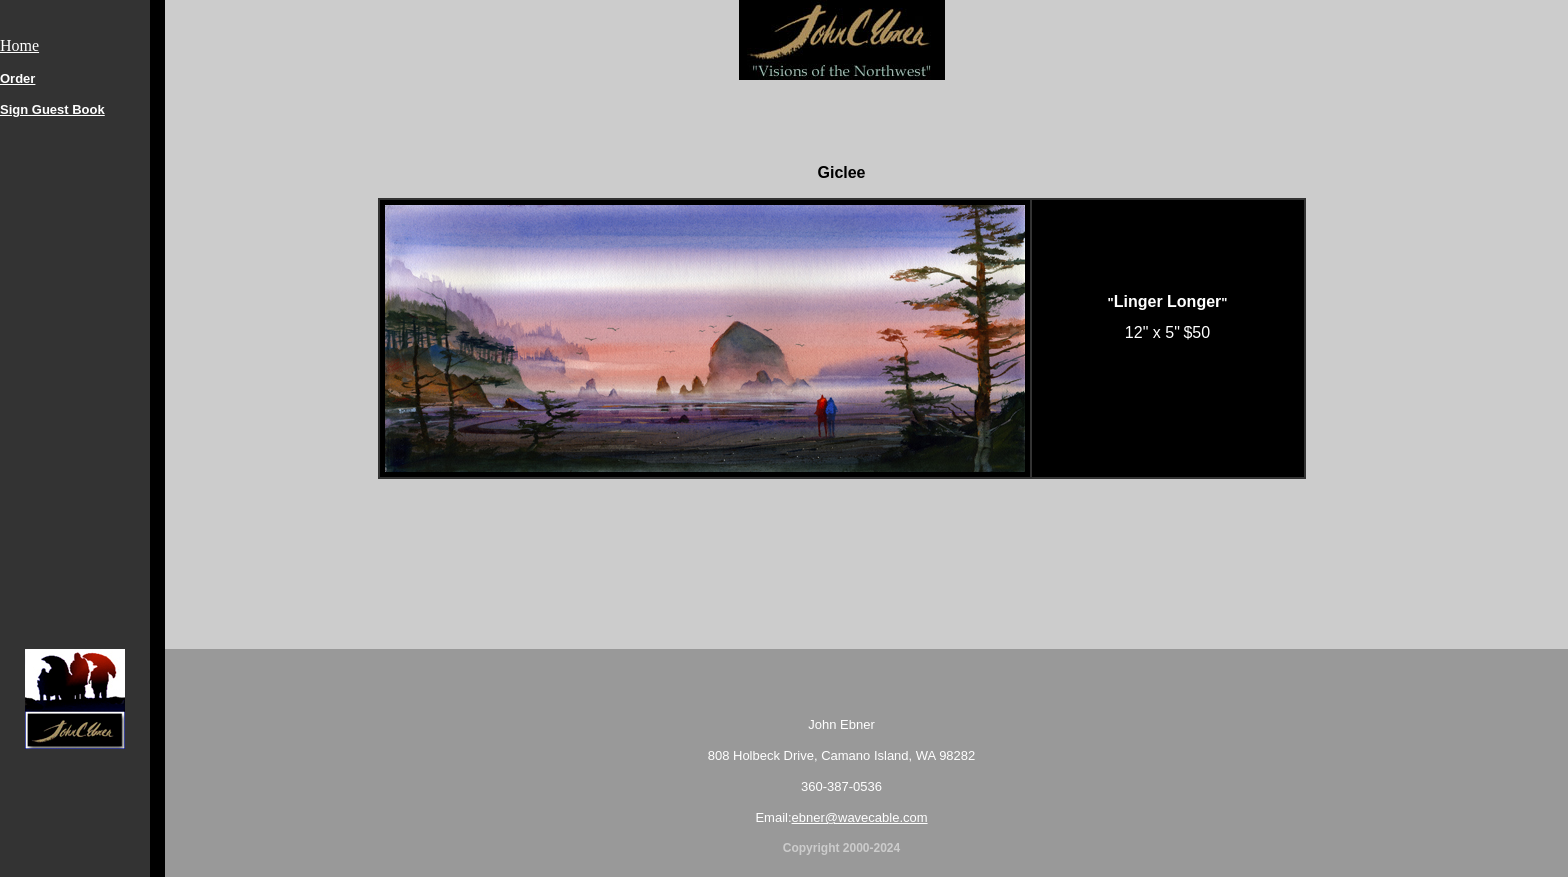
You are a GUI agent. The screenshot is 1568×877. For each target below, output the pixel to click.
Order (17, 78)
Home (19, 45)
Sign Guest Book (52, 109)
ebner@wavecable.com (860, 817)
